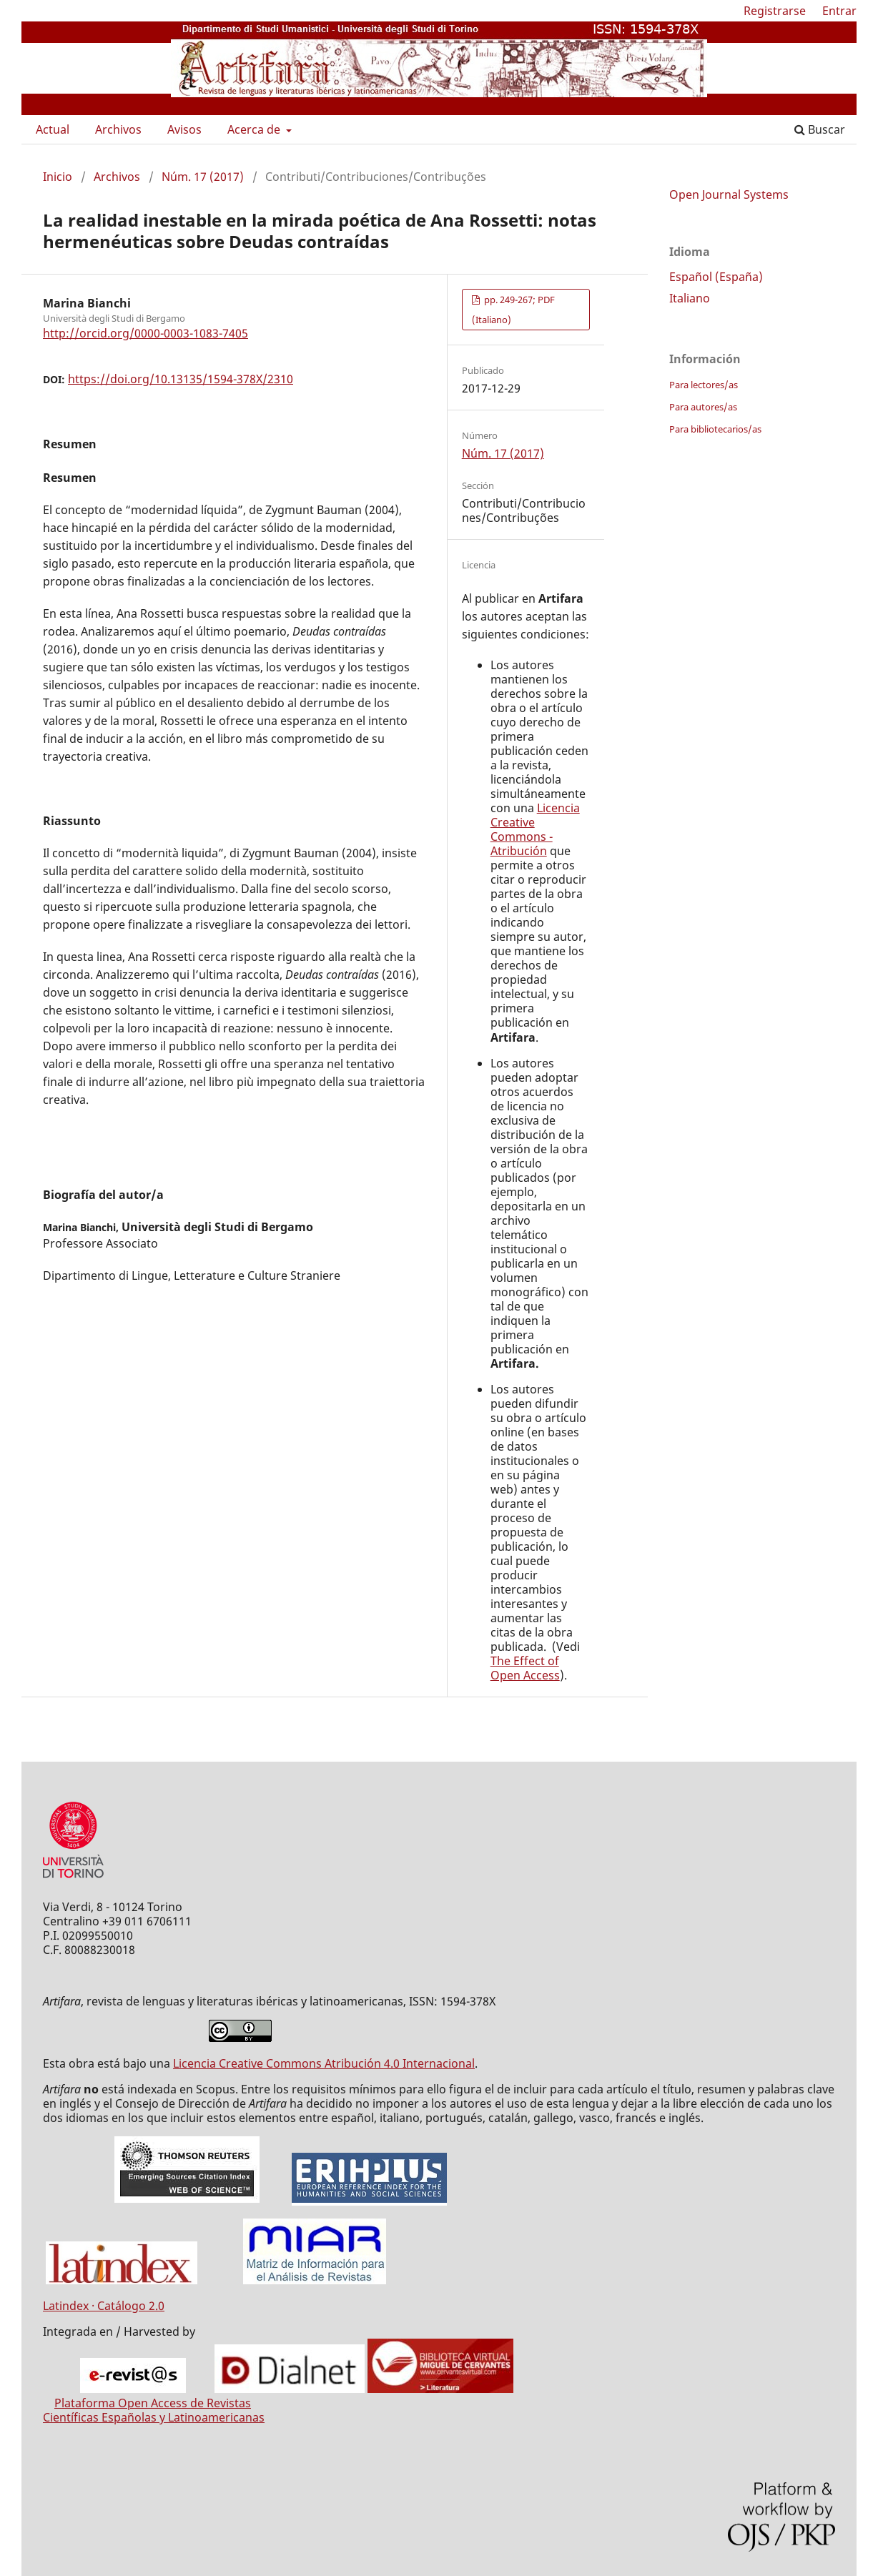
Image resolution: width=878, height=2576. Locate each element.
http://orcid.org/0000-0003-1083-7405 (145, 333)
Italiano (689, 298)
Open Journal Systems (729, 194)
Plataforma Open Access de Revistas (152, 2403)
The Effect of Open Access (525, 1668)
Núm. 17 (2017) (203, 176)
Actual (52, 129)
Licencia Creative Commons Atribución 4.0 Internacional (324, 2063)
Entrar (839, 11)
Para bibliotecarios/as (715, 429)
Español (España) (716, 277)
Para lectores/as (703, 384)
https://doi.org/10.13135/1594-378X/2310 (180, 379)
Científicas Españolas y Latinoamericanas (154, 2417)
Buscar (819, 129)
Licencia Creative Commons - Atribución (535, 829)
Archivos (118, 129)
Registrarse (775, 11)
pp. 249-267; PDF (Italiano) (513, 309)
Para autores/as (703, 406)
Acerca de (255, 129)
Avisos (184, 129)
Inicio (57, 176)
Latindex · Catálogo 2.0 (103, 2306)
